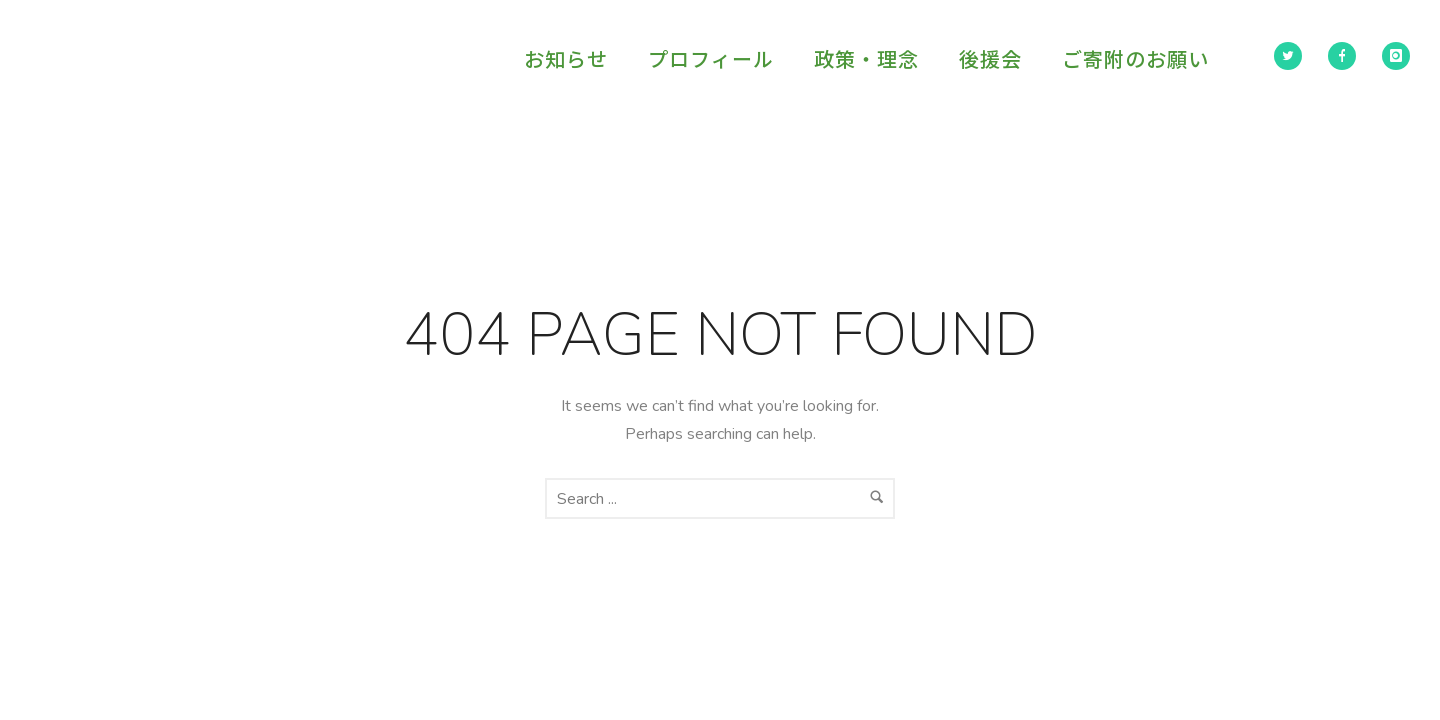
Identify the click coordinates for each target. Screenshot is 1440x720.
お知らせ (566, 58)
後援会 (990, 58)
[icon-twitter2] (1293, 56)
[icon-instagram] (1396, 56)
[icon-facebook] (1347, 56)
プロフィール (711, 58)
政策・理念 (866, 58)
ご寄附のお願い (1135, 58)
